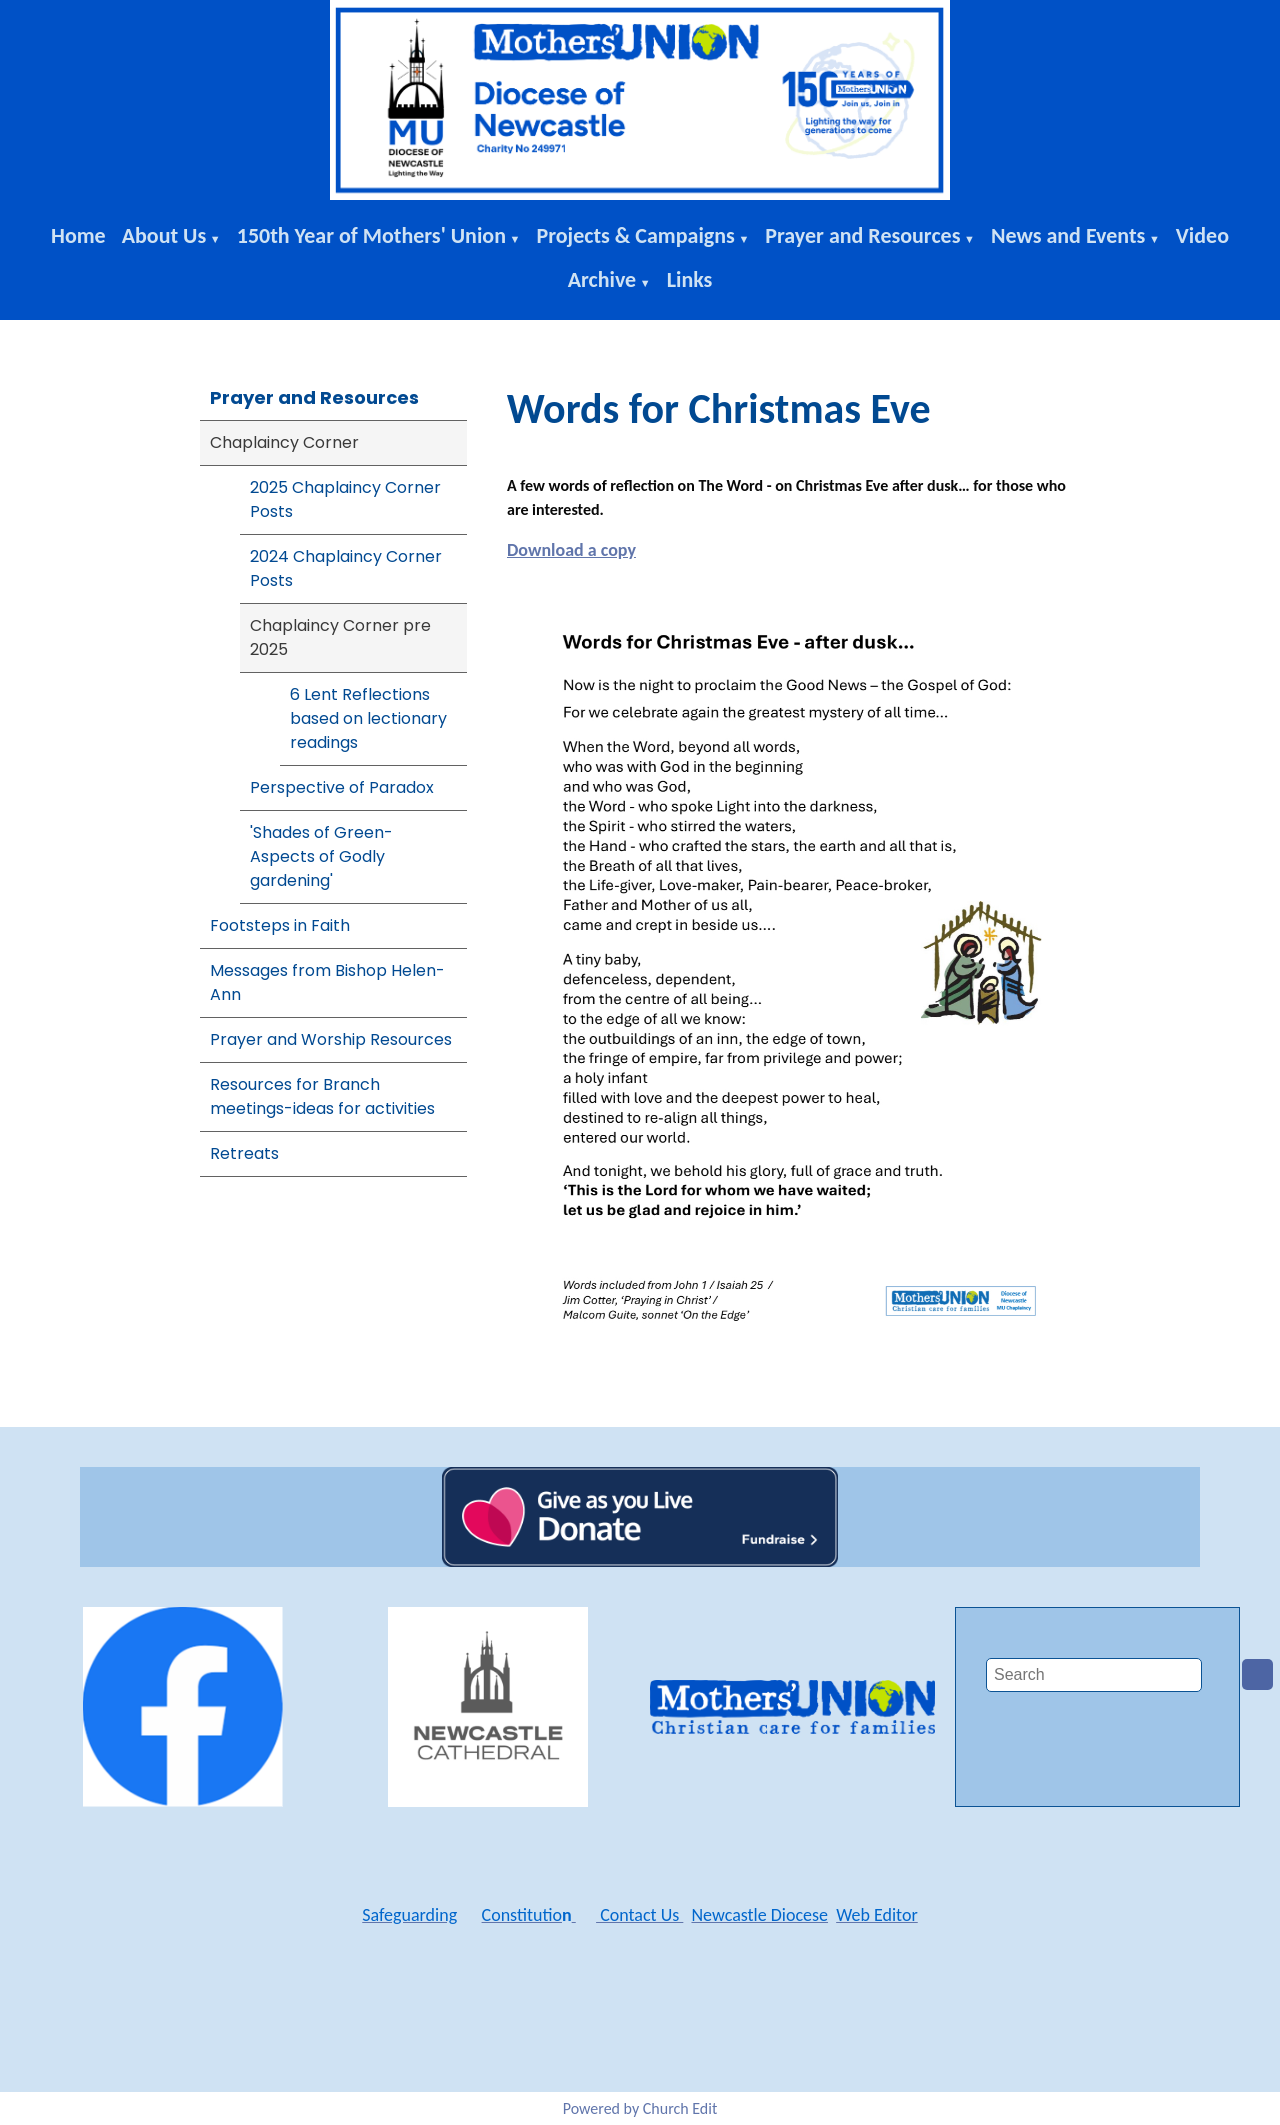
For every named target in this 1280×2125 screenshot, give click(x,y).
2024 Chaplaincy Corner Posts (346, 568)
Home (78, 235)
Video (1202, 235)
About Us (164, 235)
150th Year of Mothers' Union (371, 235)
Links (690, 279)
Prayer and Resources (862, 235)
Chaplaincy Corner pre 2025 (340, 637)
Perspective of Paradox (342, 787)
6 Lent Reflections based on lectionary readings (368, 718)
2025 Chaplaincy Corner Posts (345, 499)
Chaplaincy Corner (284, 442)
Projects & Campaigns (635, 235)
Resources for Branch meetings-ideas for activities (322, 1096)
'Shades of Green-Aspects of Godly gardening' (321, 856)
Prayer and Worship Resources (331, 1039)
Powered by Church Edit (640, 2108)
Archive (602, 279)
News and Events (1068, 235)
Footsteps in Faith (280, 925)
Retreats (244, 1153)
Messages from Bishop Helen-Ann (327, 982)
